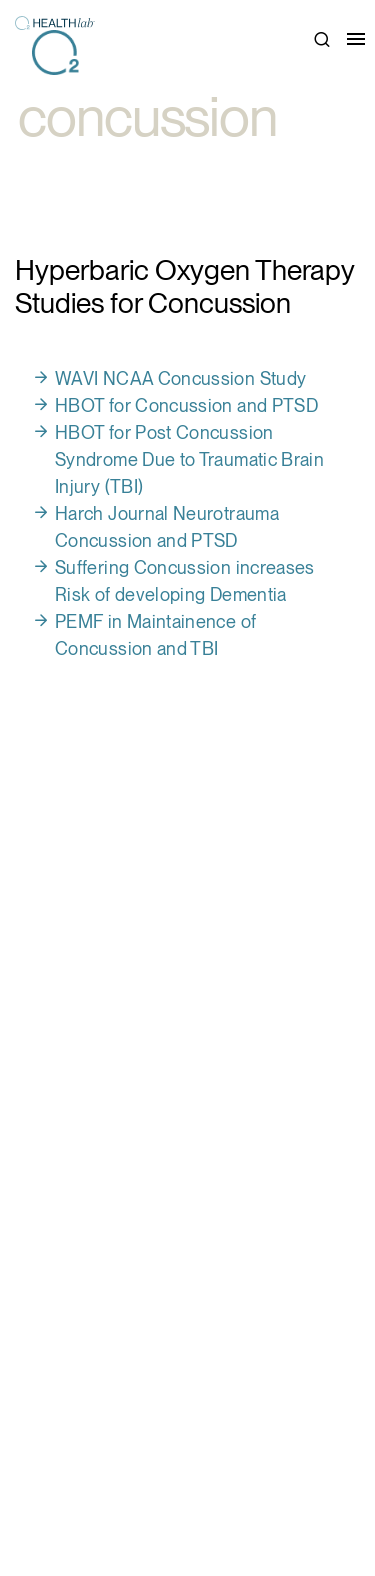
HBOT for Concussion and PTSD (186, 405)
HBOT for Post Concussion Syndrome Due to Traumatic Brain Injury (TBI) (189, 459)
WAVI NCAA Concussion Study (180, 378)
